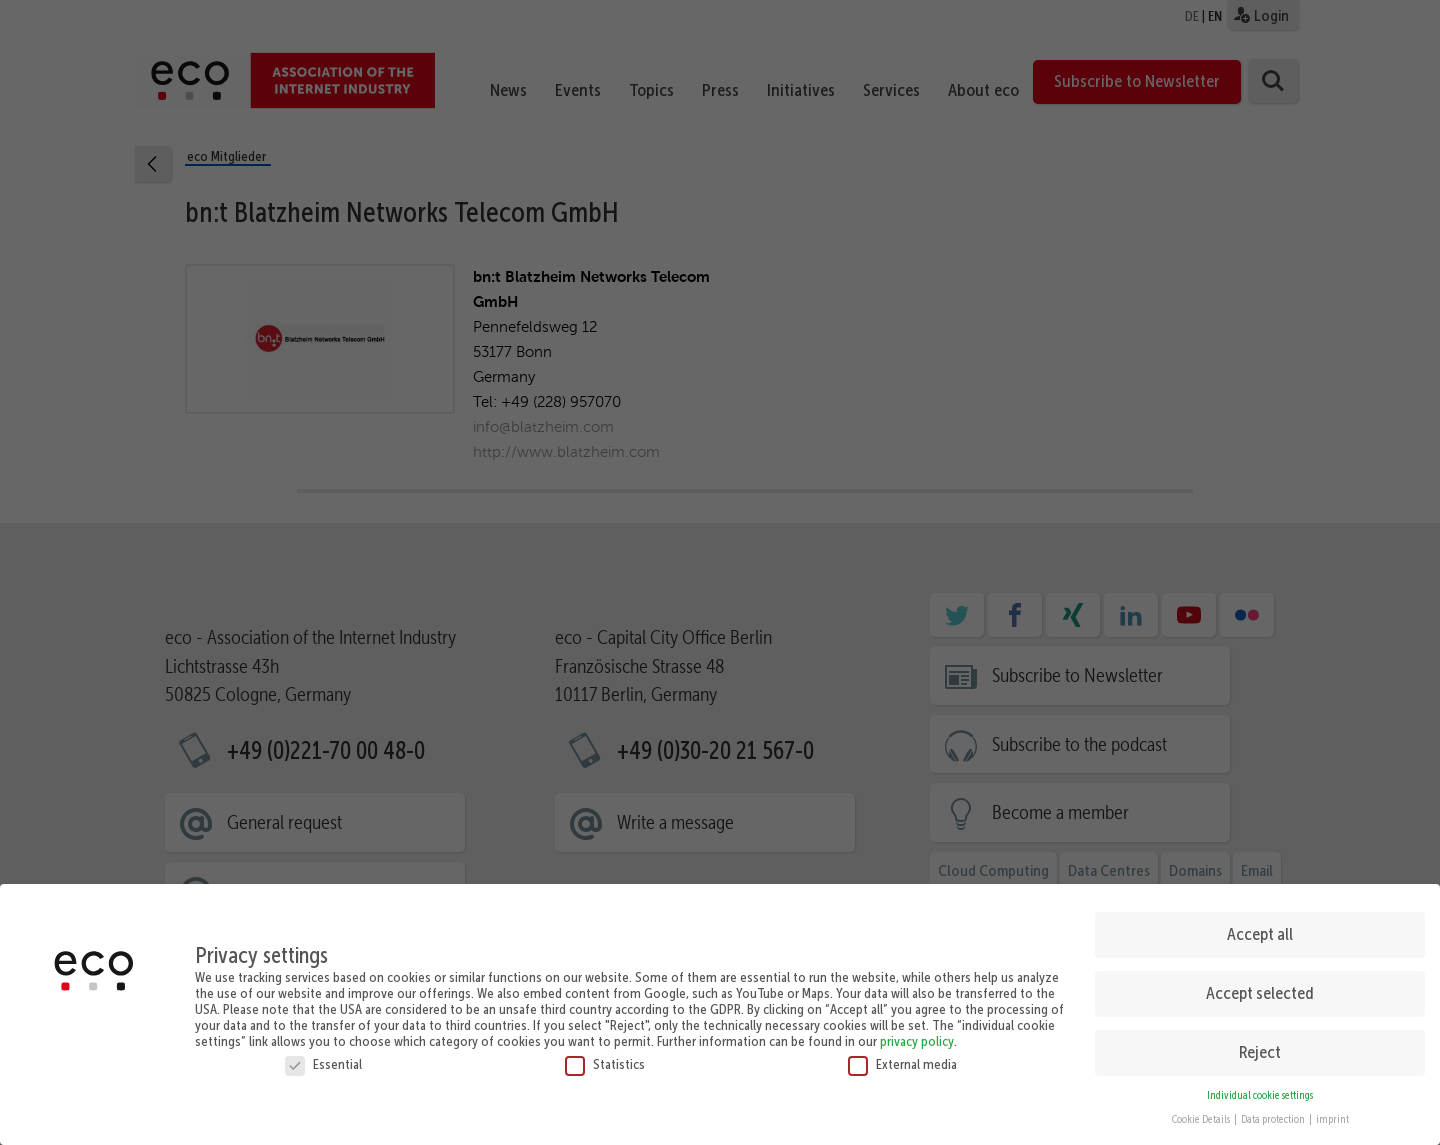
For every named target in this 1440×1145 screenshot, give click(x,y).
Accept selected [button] (1260, 987)
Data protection (1274, 1113)
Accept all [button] (1260, 928)
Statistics (605, 1057)
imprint (1332, 1113)
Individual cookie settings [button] (1260, 1088)
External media (902, 1057)
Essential (323, 1057)
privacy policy (917, 1034)
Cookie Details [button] (1202, 1113)
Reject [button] (1260, 1046)
